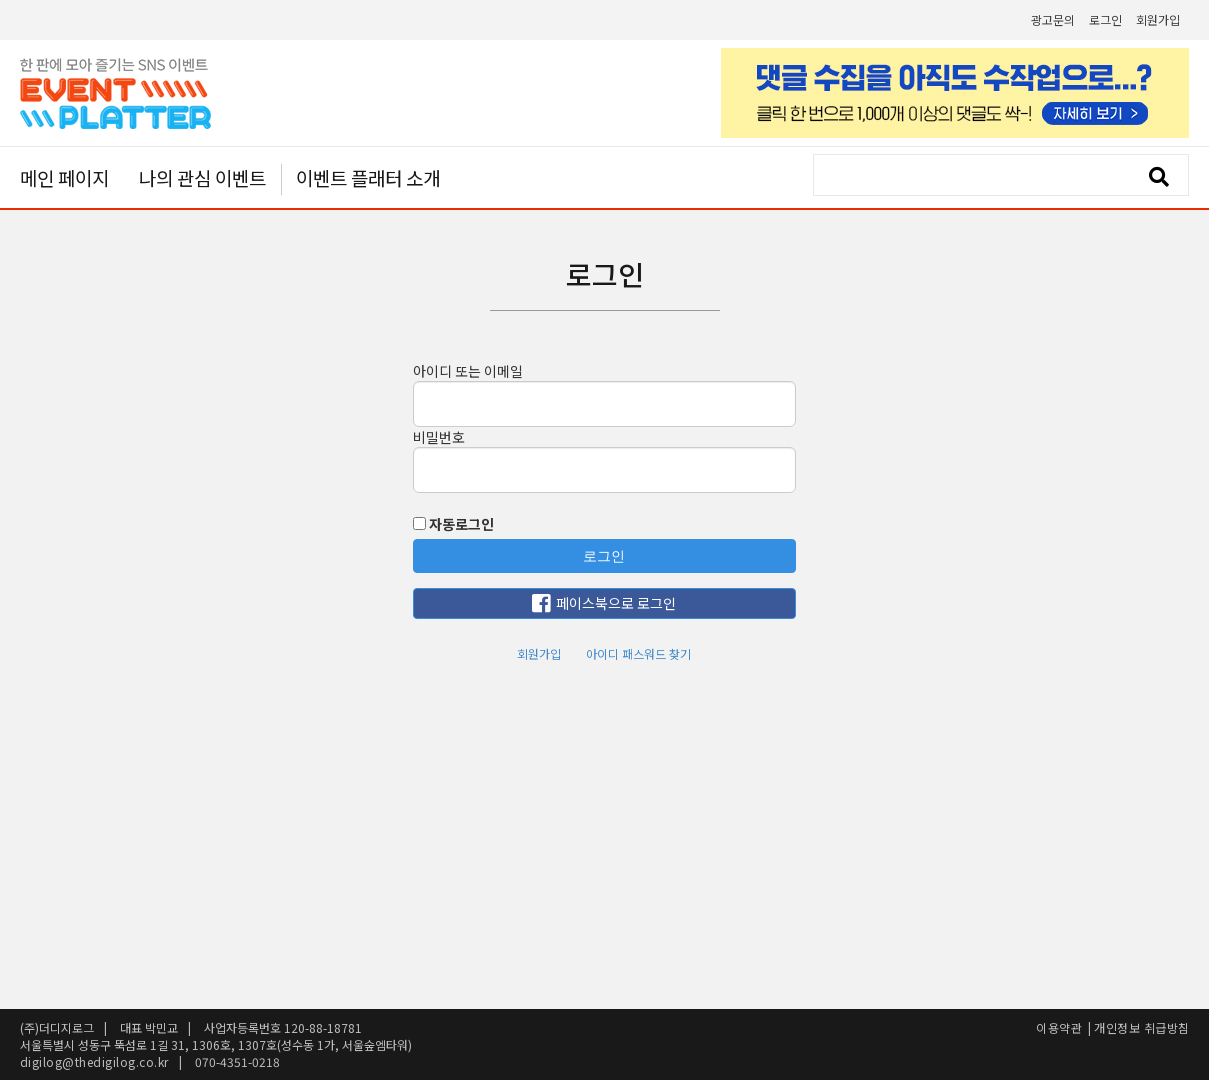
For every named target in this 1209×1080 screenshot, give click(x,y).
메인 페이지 (64, 177)
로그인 (1105, 19)
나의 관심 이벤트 (202, 177)
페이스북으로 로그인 (604, 603)
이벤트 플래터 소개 (368, 179)
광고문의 (1053, 19)
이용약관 (1059, 1027)
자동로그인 (453, 524)
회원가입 (1158, 19)
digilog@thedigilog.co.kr (94, 1061)
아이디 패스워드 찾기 (638, 653)
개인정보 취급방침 (1142, 1027)
